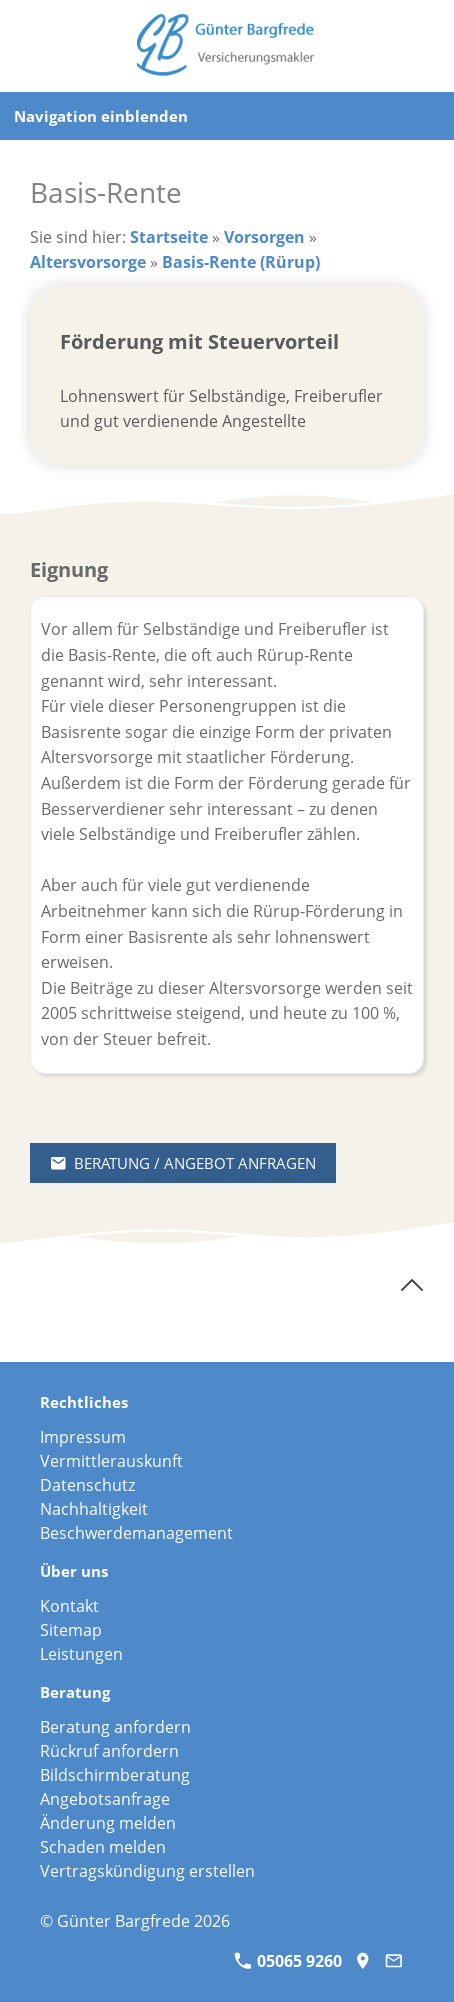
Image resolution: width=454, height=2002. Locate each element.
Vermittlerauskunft (111, 1461)
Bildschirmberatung (115, 1775)
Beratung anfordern (115, 1727)
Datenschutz (87, 1485)
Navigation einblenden (101, 116)
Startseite (169, 237)
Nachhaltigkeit (94, 1509)
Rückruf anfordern (109, 1751)
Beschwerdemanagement (136, 1533)
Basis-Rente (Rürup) (241, 262)
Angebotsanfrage (105, 1799)
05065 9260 (288, 1961)
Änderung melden (108, 1823)
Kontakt (69, 1606)
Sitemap (71, 1630)
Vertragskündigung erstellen (147, 1871)
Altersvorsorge (88, 262)
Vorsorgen (264, 237)
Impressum (83, 1437)
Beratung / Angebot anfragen (183, 1163)
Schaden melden (103, 1847)
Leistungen (81, 1654)
